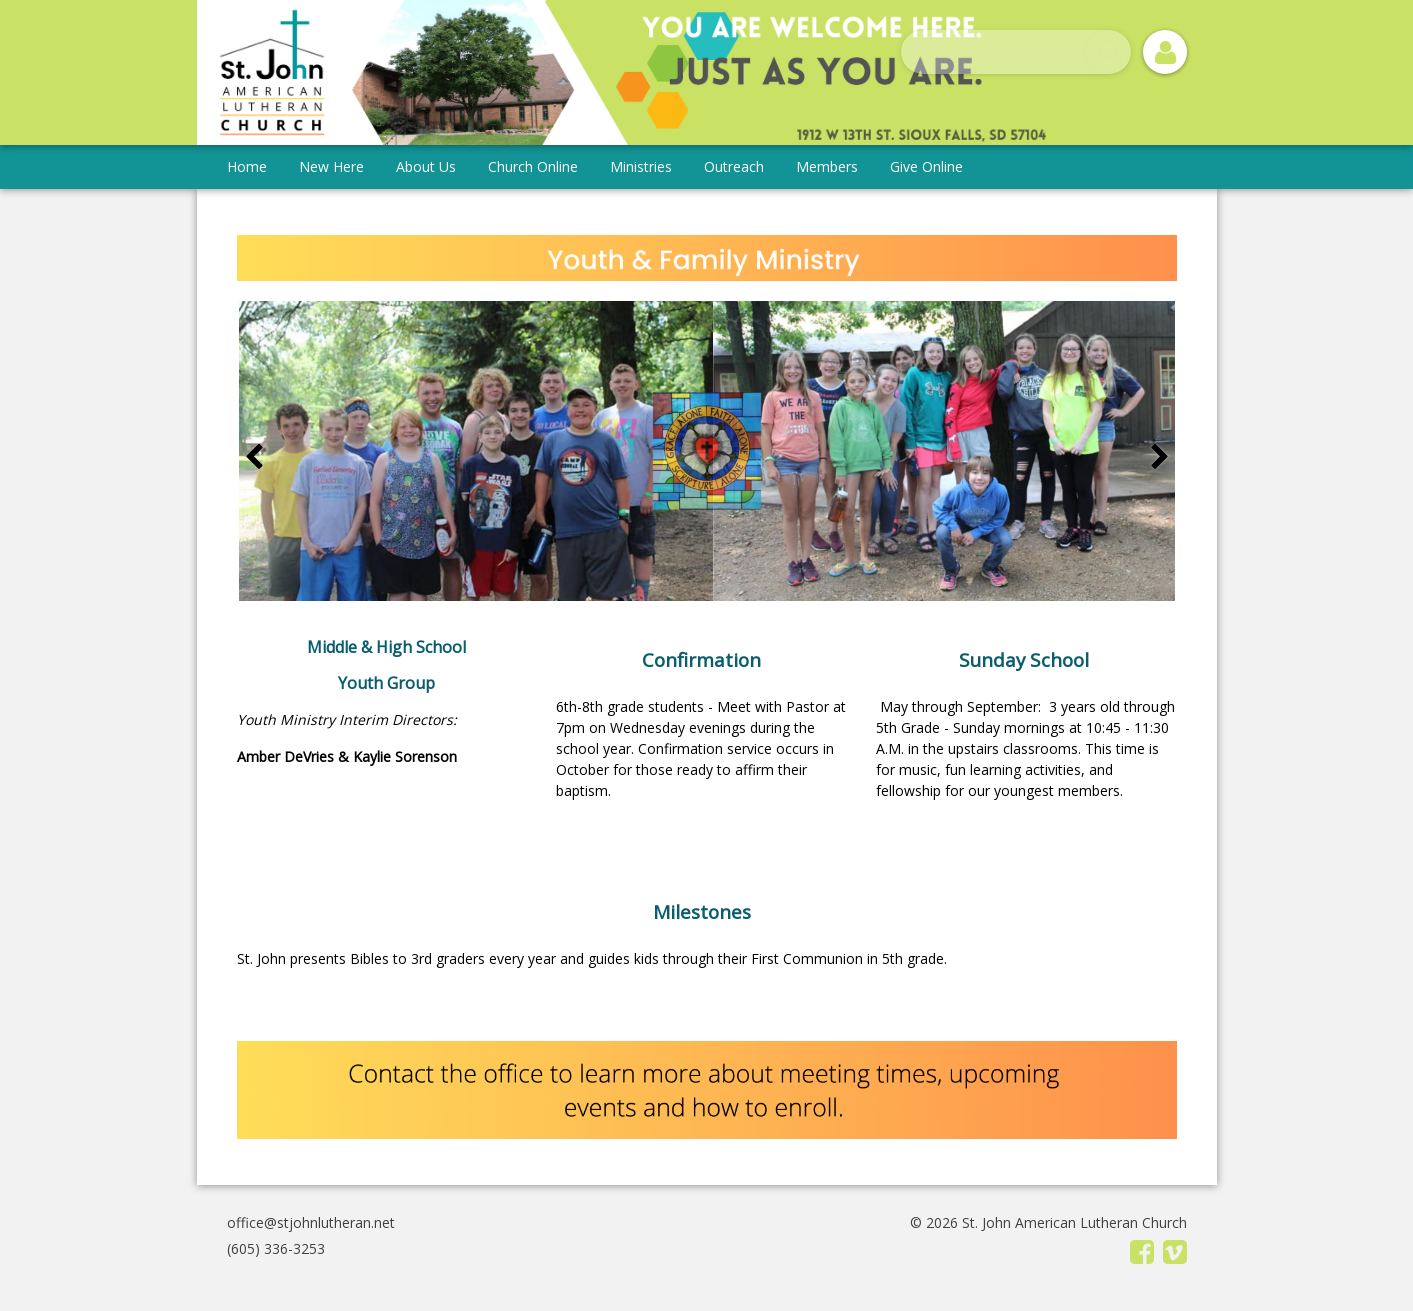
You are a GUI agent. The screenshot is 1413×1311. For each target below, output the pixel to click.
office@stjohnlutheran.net (311, 1222)
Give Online (926, 166)
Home (247, 166)
